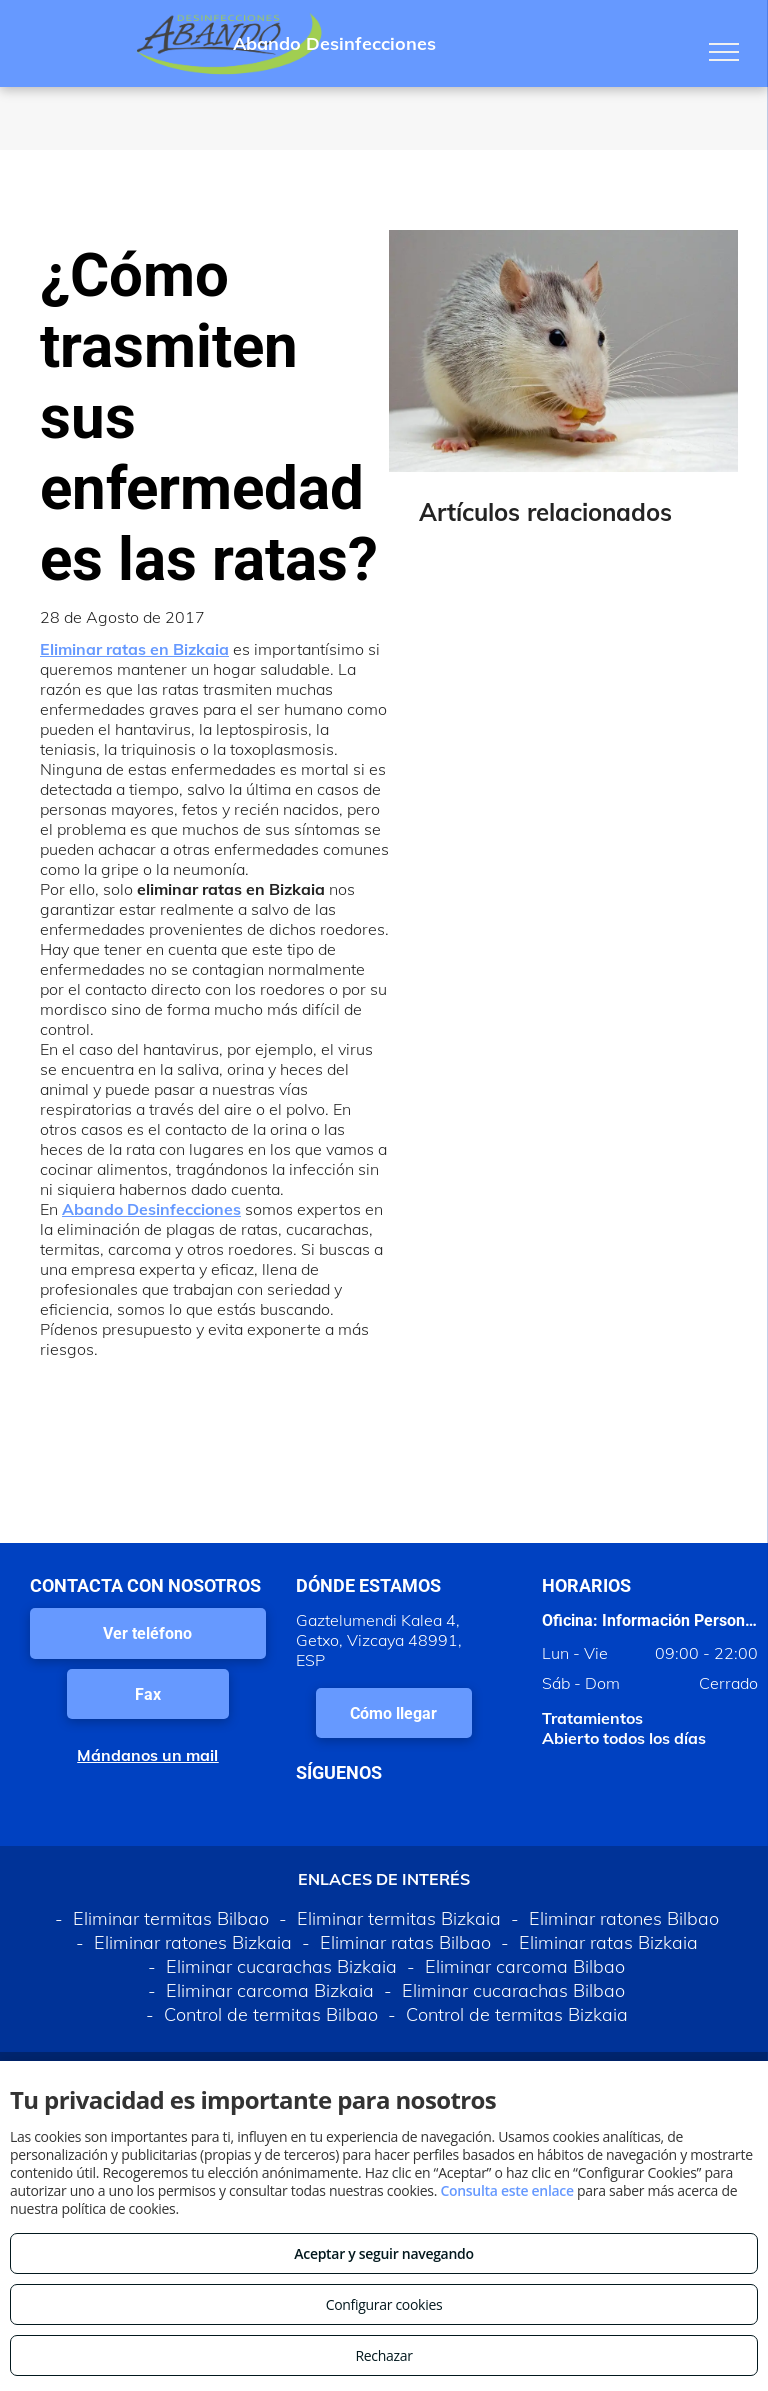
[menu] (724, 52)
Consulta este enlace (506, 2190)
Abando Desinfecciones (151, 1209)
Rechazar (383, 2355)
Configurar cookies (384, 2304)
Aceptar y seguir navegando (383, 2253)
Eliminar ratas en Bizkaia (134, 649)
